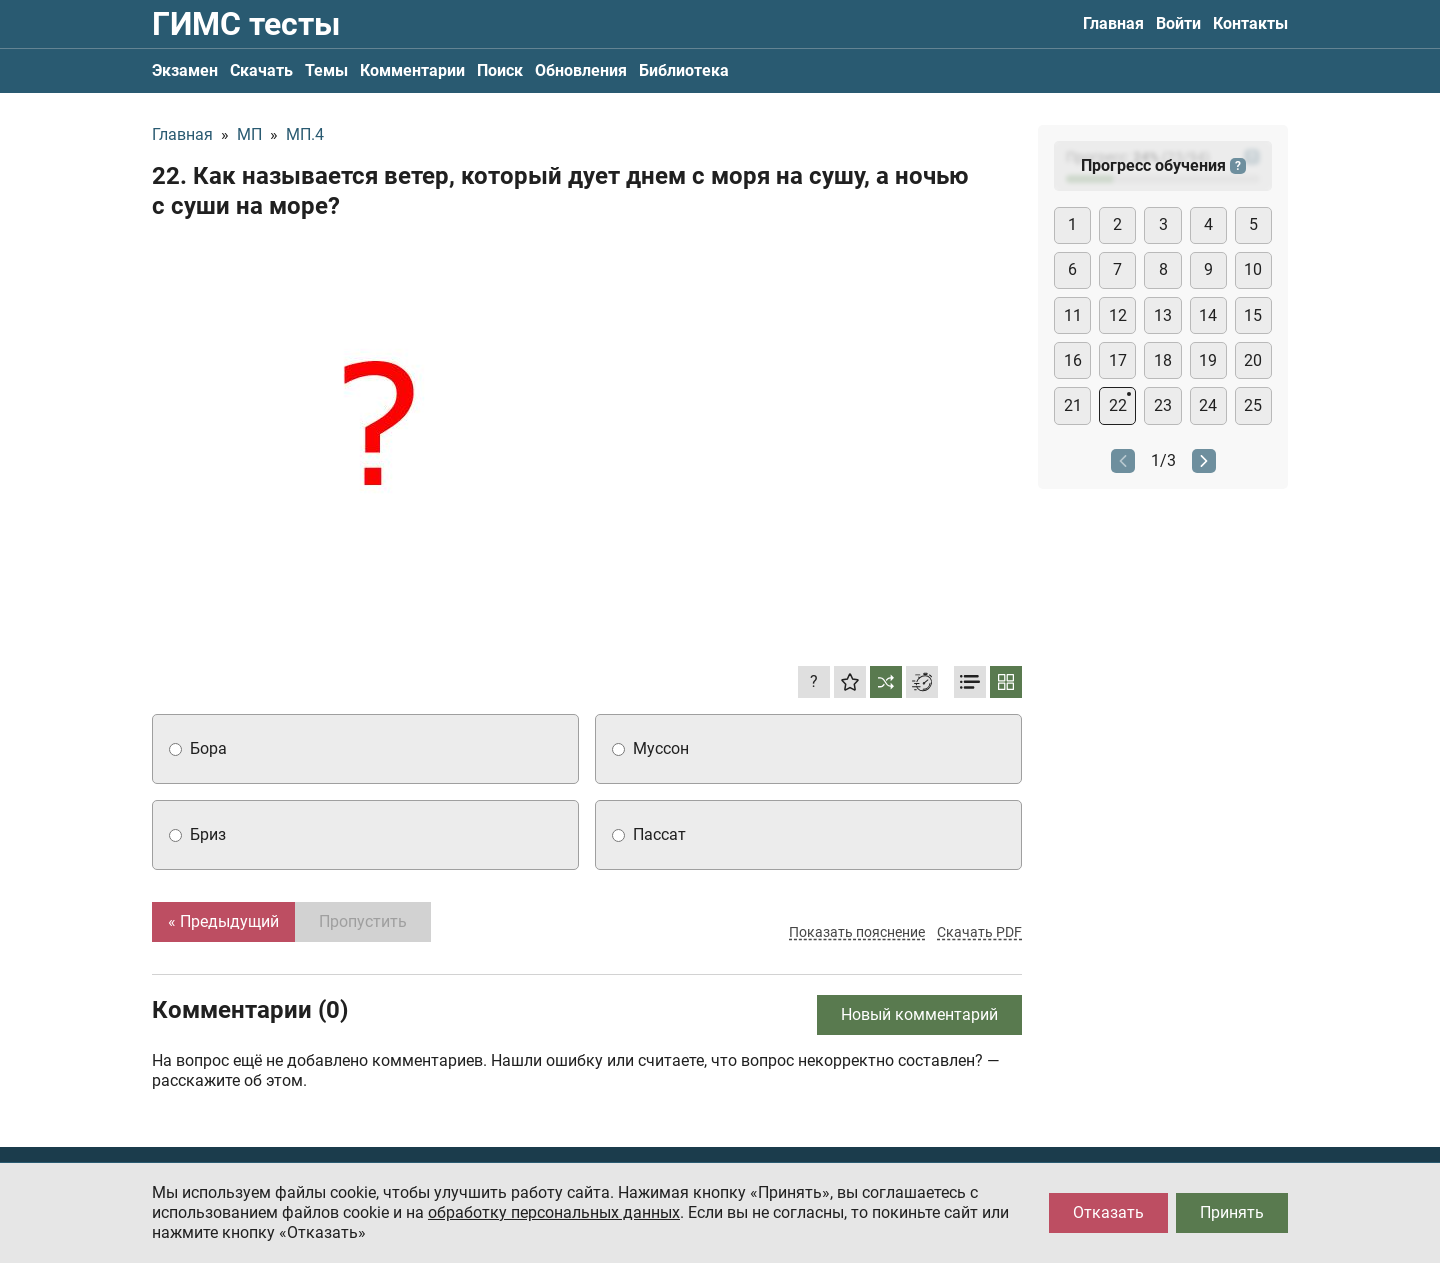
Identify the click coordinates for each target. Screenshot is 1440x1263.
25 (1253, 405)
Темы (326, 70)
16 (1073, 360)
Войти (1178, 23)
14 (1208, 315)
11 (1073, 315)
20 (1253, 360)
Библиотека (684, 70)
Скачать (261, 70)
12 (1118, 315)
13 (1163, 315)
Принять (1232, 1212)
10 (1253, 269)
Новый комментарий (919, 1014)
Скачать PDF (979, 932)
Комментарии (412, 70)
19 (1208, 360)
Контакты (1250, 23)
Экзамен (185, 70)
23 (1163, 405)
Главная (1113, 23)
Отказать (1108, 1212)
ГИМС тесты (246, 24)
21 (1073, 405)
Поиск (500, 70)
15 (1253, 315)
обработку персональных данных (554, 1212)
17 (1118, 360)
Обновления (581, 70)
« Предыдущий (223, 921)
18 (1163, 360)
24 (1208, 405)
